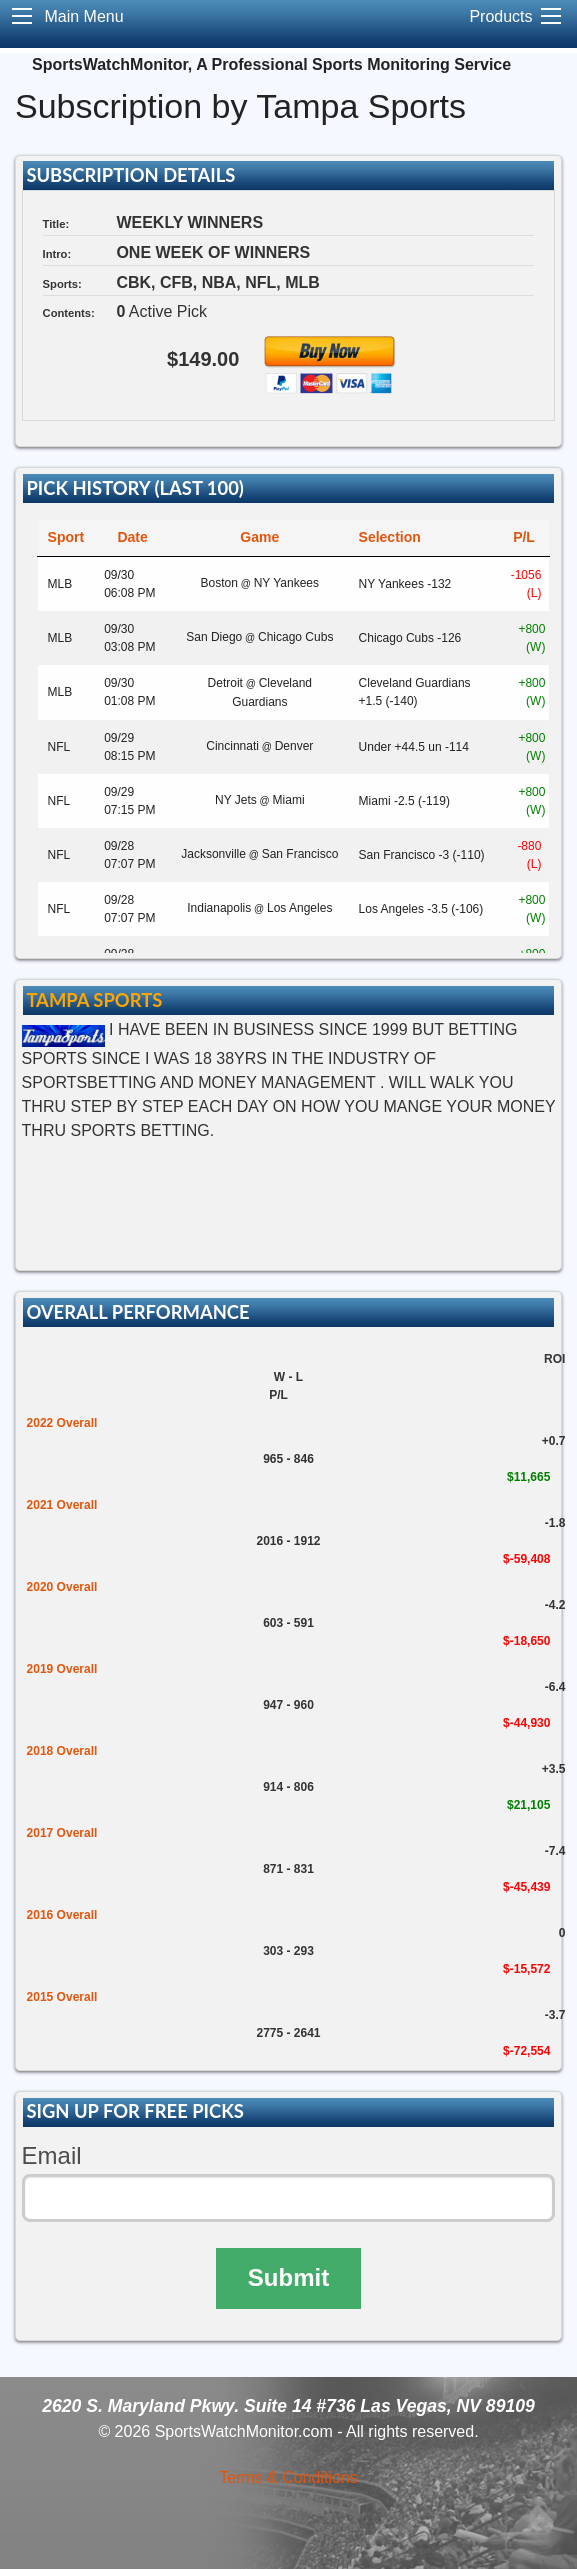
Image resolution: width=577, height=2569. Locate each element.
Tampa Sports (94, 1000)
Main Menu (83, 16)
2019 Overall (62, 1669)
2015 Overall (62, 1997)
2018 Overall (62, 1751)
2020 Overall (62, 1587)
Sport (66, 537)
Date (132, 537)
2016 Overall (62, 1915)
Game (259, 537)
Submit (288, 2277)
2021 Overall (62, 1505)
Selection (390, 537)
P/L (524, 537)
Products (500, 16)
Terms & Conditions (288, 2477)
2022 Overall (62, 1423)
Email (52, 2155)
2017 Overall (62, 1833)
